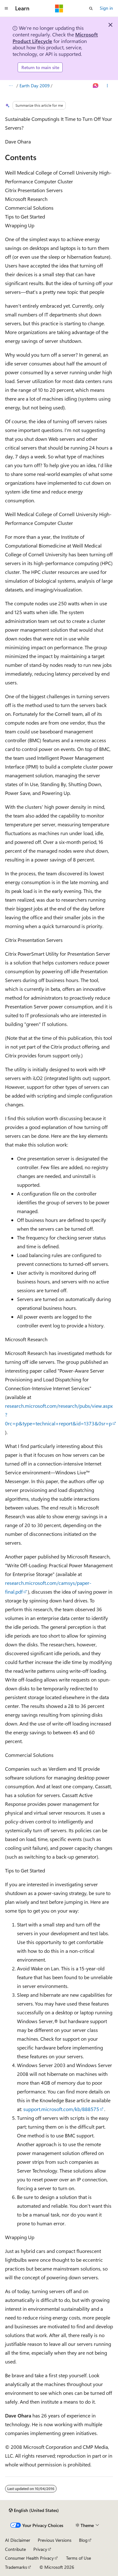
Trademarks (16, 2567)
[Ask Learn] (96, 86)
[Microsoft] (59, 8)
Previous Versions (54, 2540)
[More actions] (107, 86)
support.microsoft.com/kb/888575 (61, 2109)
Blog (83, 2540)
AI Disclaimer (17, 2540)
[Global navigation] (6, 8)
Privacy (40, 2549)
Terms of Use (78, 2558)
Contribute (15, 2549)
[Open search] (91, 8)
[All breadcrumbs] (10, 86)
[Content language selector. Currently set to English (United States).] (34, 2510)
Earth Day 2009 (35, 86)
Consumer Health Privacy (29, 2558)
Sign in (106, 8)
